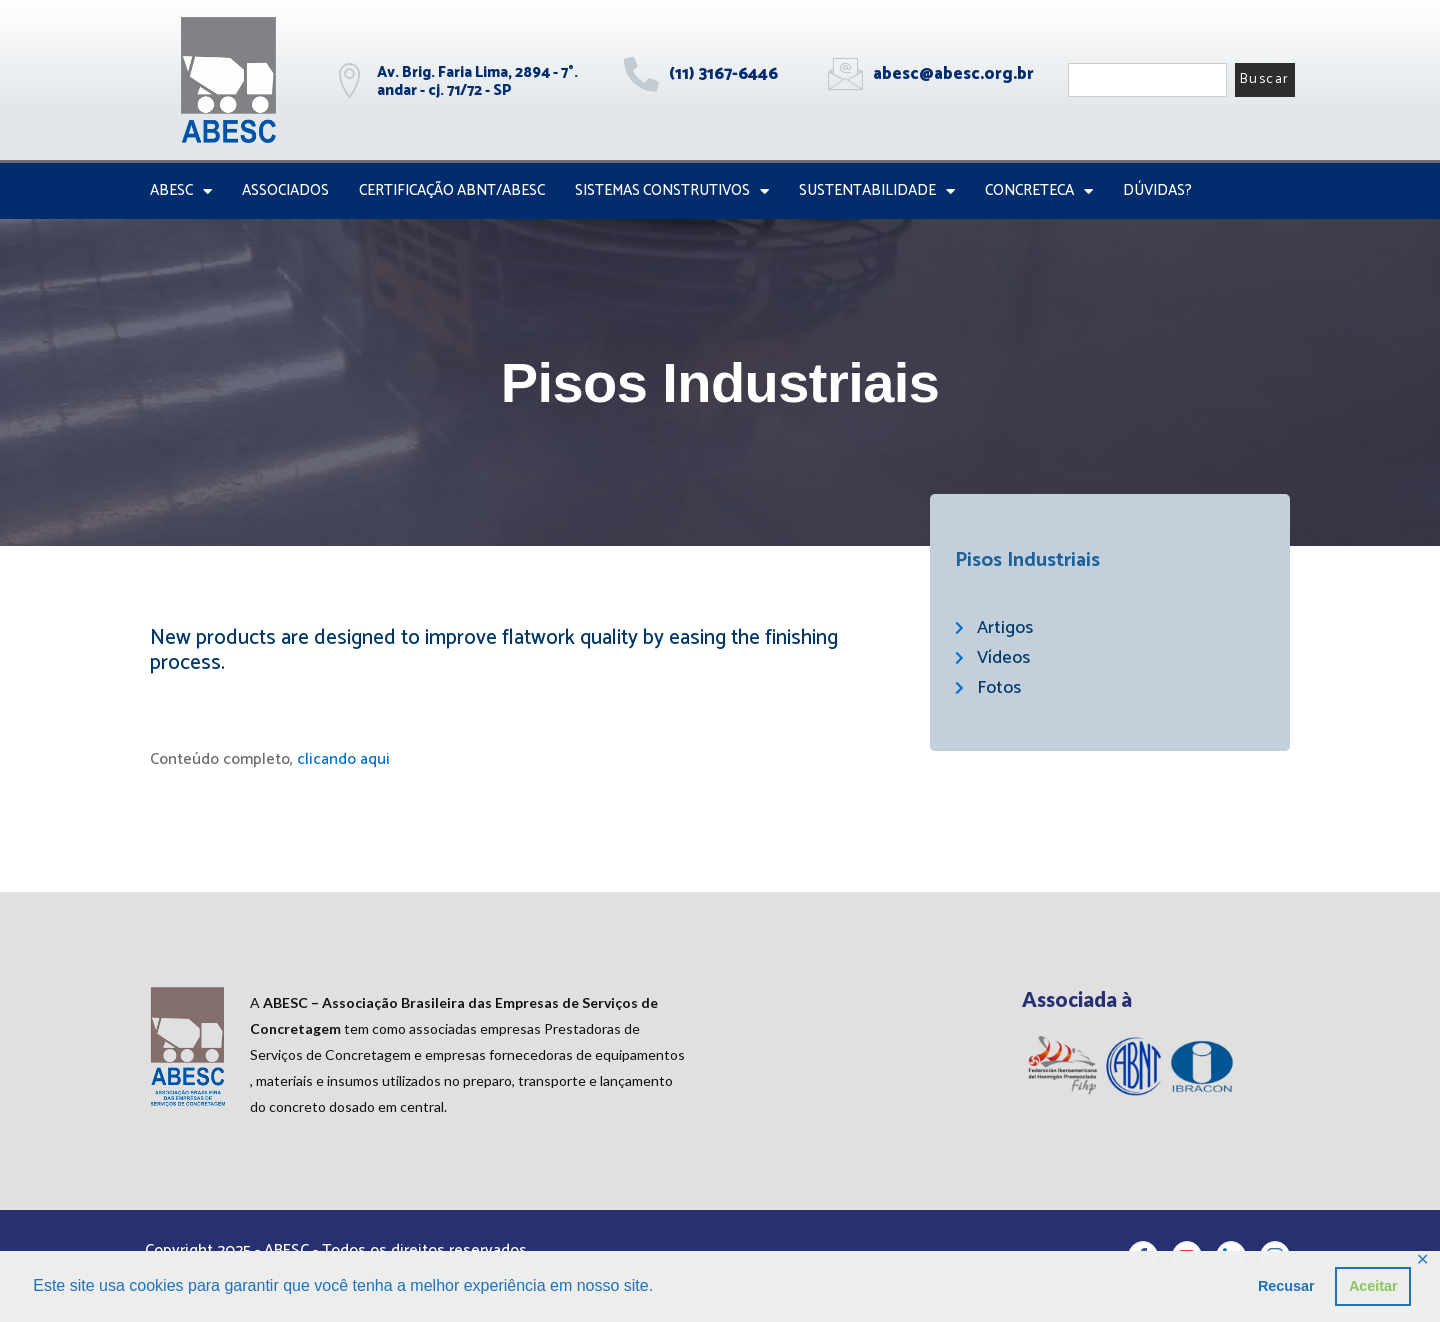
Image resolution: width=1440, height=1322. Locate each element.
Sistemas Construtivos (672, 191)
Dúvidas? (1157, 190)
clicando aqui (343, 759)
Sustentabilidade (877, 191)
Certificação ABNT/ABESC (452, 190)
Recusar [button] (1286, 1286)
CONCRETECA (1039, 191)
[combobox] (1148, 80)
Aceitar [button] (1373, 1286)
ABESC (181, 191)
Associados (285, 190)
